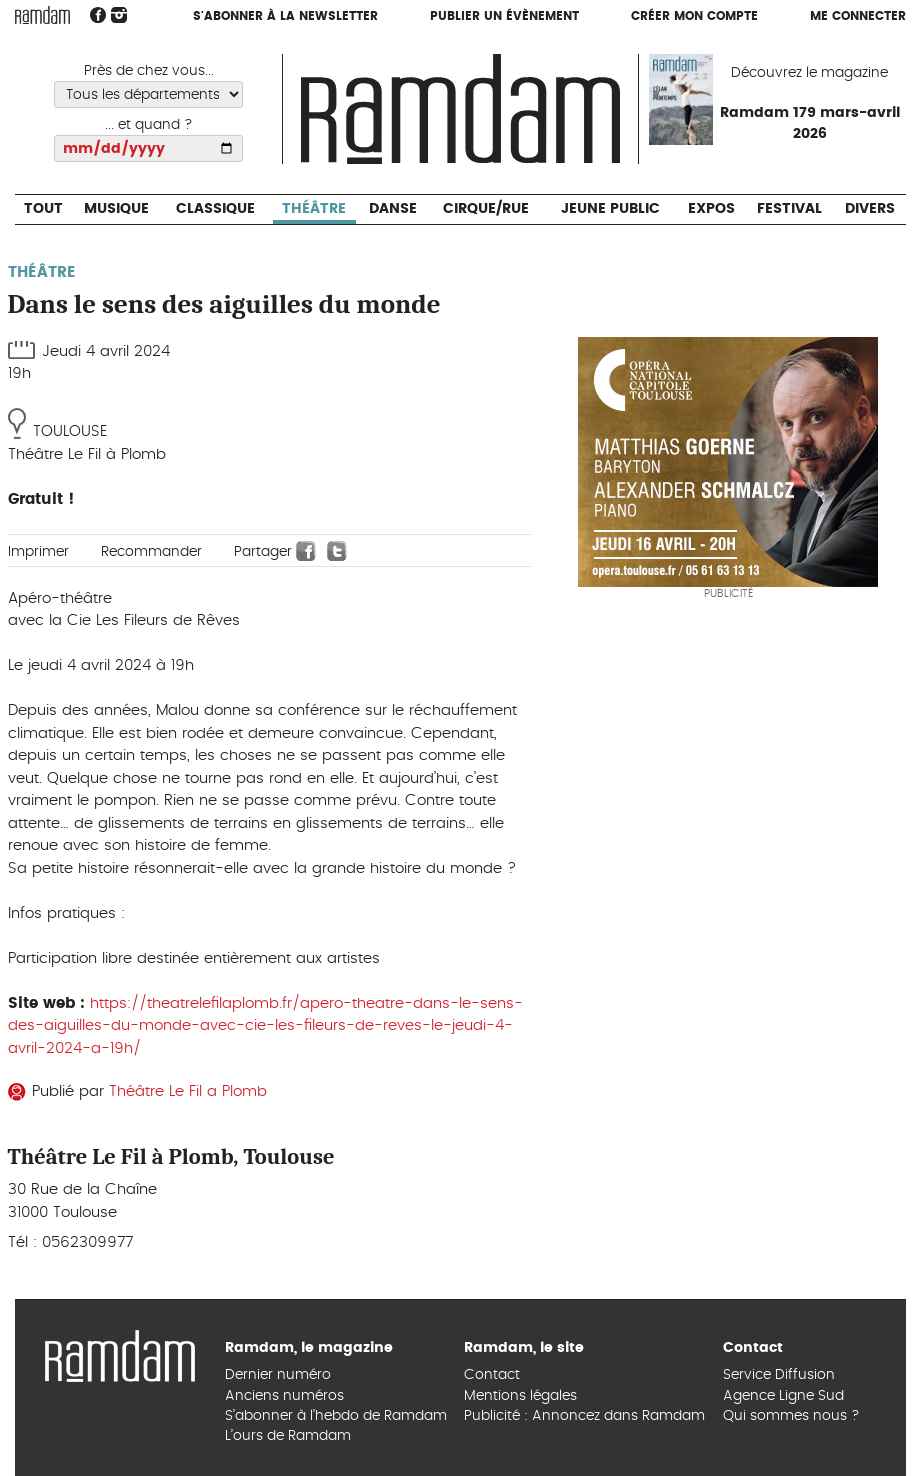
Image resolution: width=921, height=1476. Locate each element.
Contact (492, 1375)
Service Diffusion (779, 1375)
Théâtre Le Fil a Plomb (188, 1091)
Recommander (151, 552)
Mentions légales (520, 1396)
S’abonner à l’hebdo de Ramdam (336, 1416)
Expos (711, 209)
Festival (789, 209)
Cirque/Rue (486, 209)
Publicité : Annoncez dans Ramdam (584, 1416)
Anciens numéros (284, 1396)
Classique (215, 209)
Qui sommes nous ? (791, 1416)
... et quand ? (149, 125)
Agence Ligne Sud (783, 1396)
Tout (43, 209)
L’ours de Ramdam (288, 1436)
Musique (116, 209)
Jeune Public (610, 209)
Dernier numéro (278, 1375)
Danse (393, 209)
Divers (870, 209)
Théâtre (314, 209)
